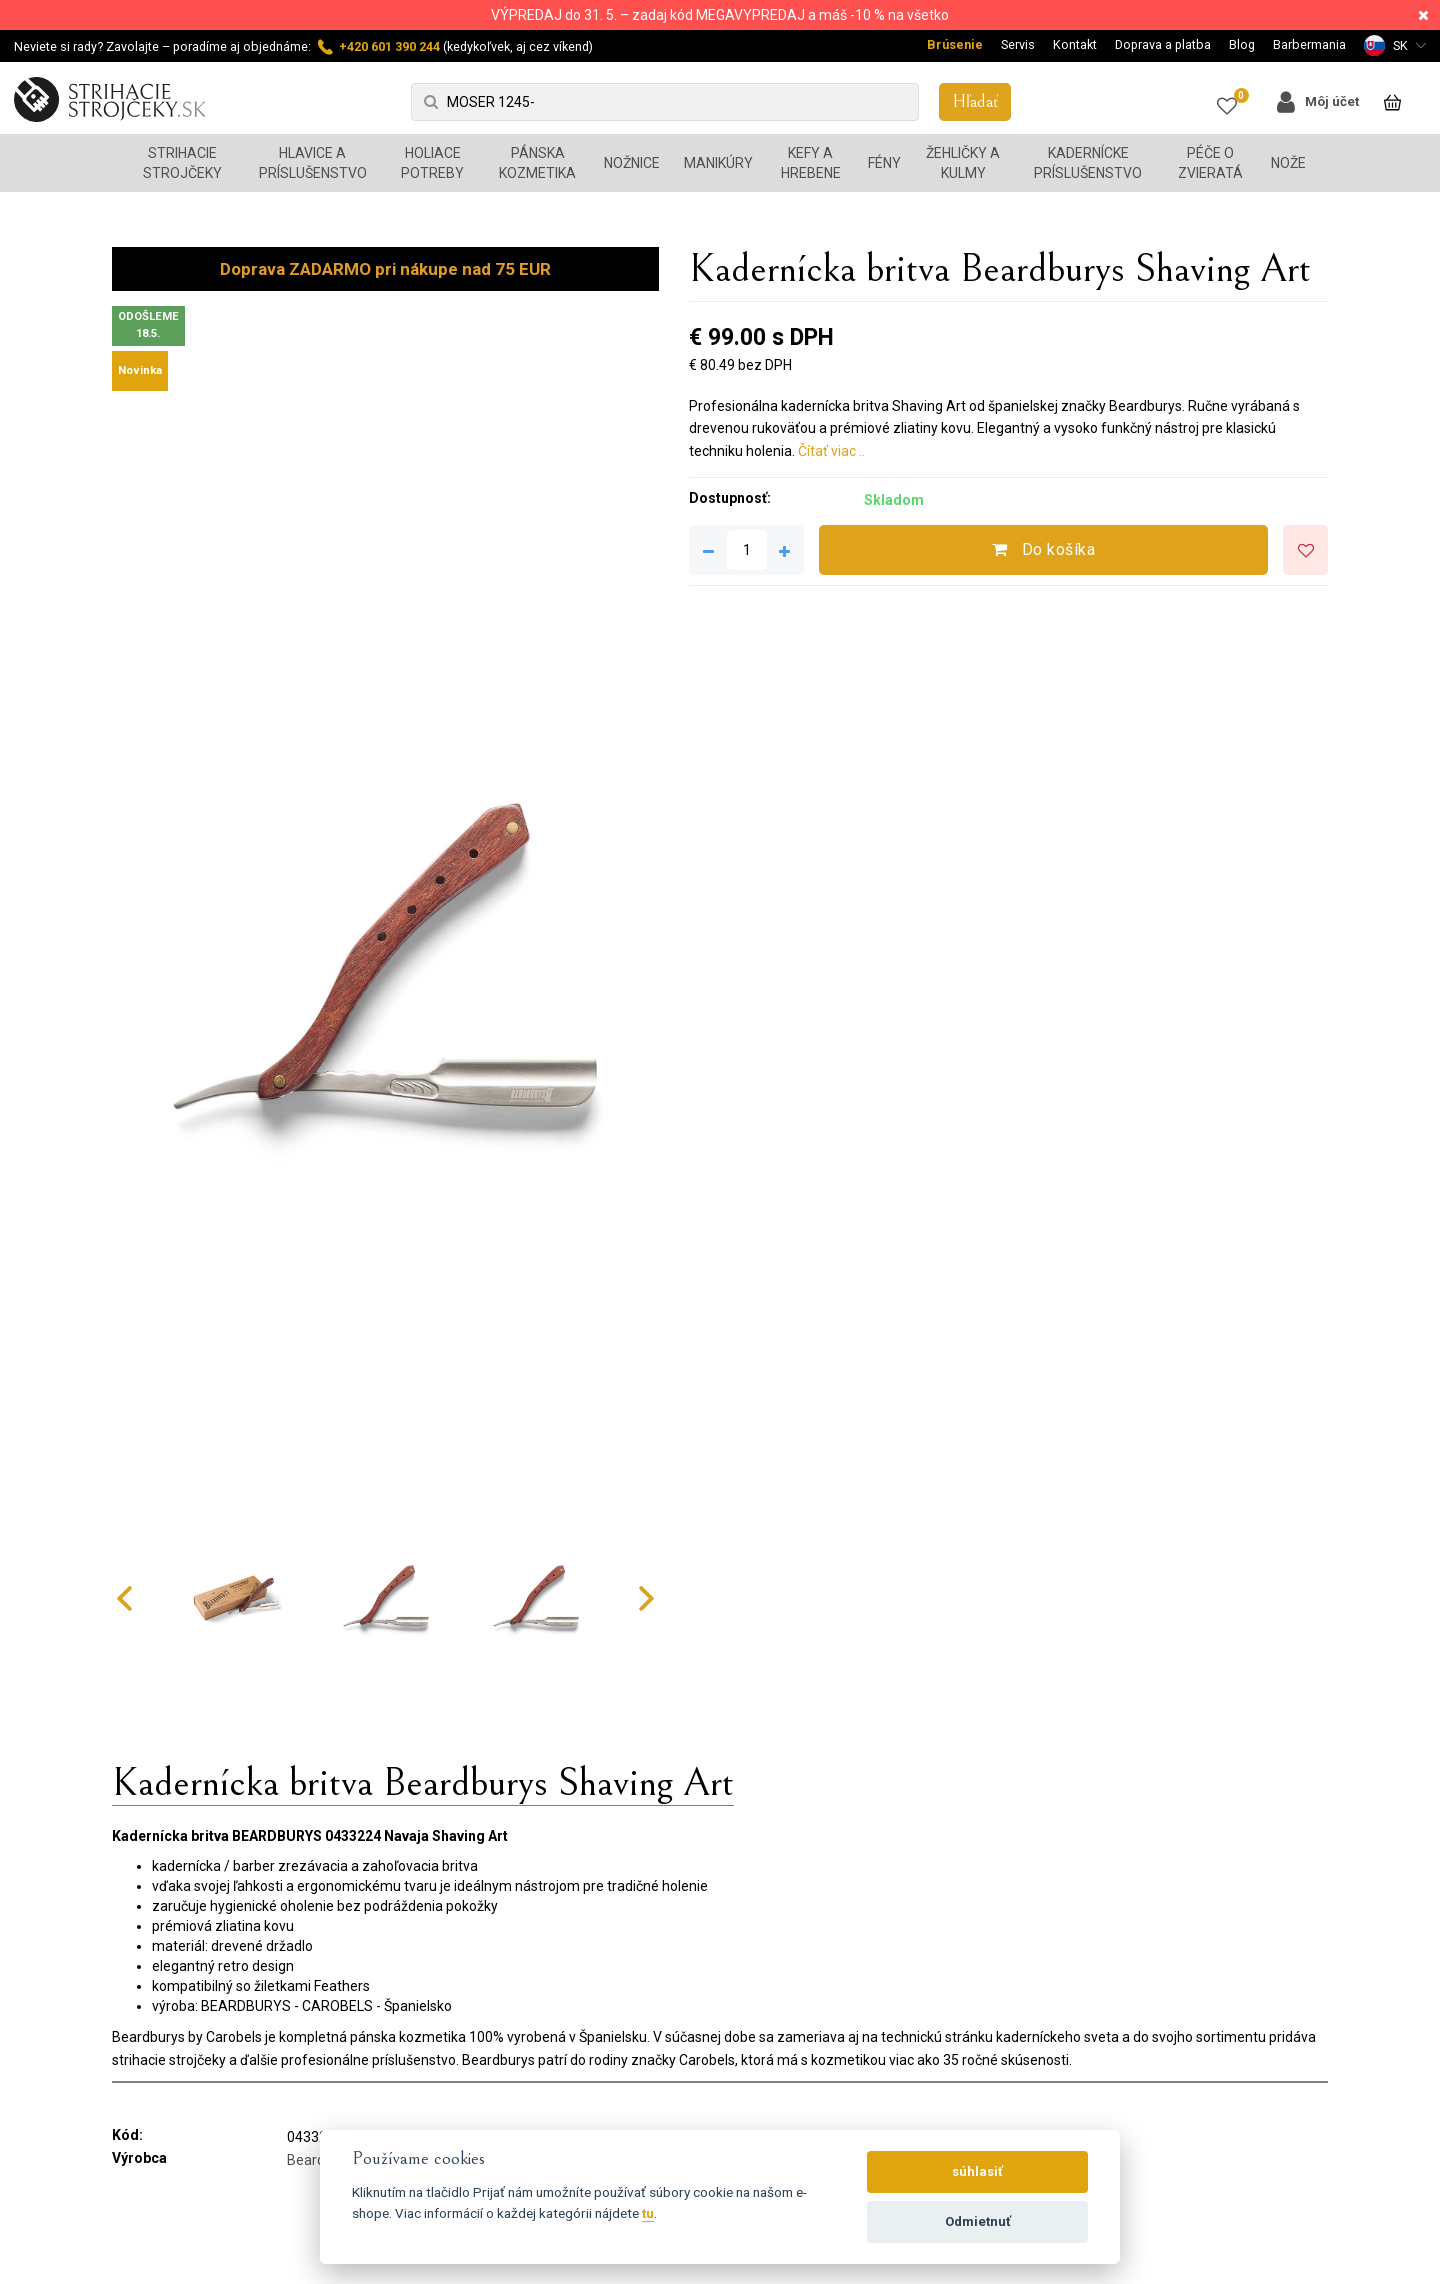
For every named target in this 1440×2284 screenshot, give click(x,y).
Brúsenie (955, 44)
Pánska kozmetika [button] (537, 163)
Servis (1018, 44)
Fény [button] (884, 163)
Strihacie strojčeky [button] (182, 163)
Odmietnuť (978, 2221)
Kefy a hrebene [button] (811, 163)
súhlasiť (977, 2171)
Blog (1242, 44)
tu (648, 2213)
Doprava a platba (1163, 44)
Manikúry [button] (718, 163)
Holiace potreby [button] (432, 163)
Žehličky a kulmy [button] (963, 163)
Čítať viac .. (831, 451)
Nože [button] (1288, 163)
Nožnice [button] (632, 163)
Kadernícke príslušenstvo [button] (1088, 163)
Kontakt (1075, 44)
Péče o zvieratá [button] (1210, 163)
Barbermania (1309, 44)
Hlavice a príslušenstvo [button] (313, 163)
